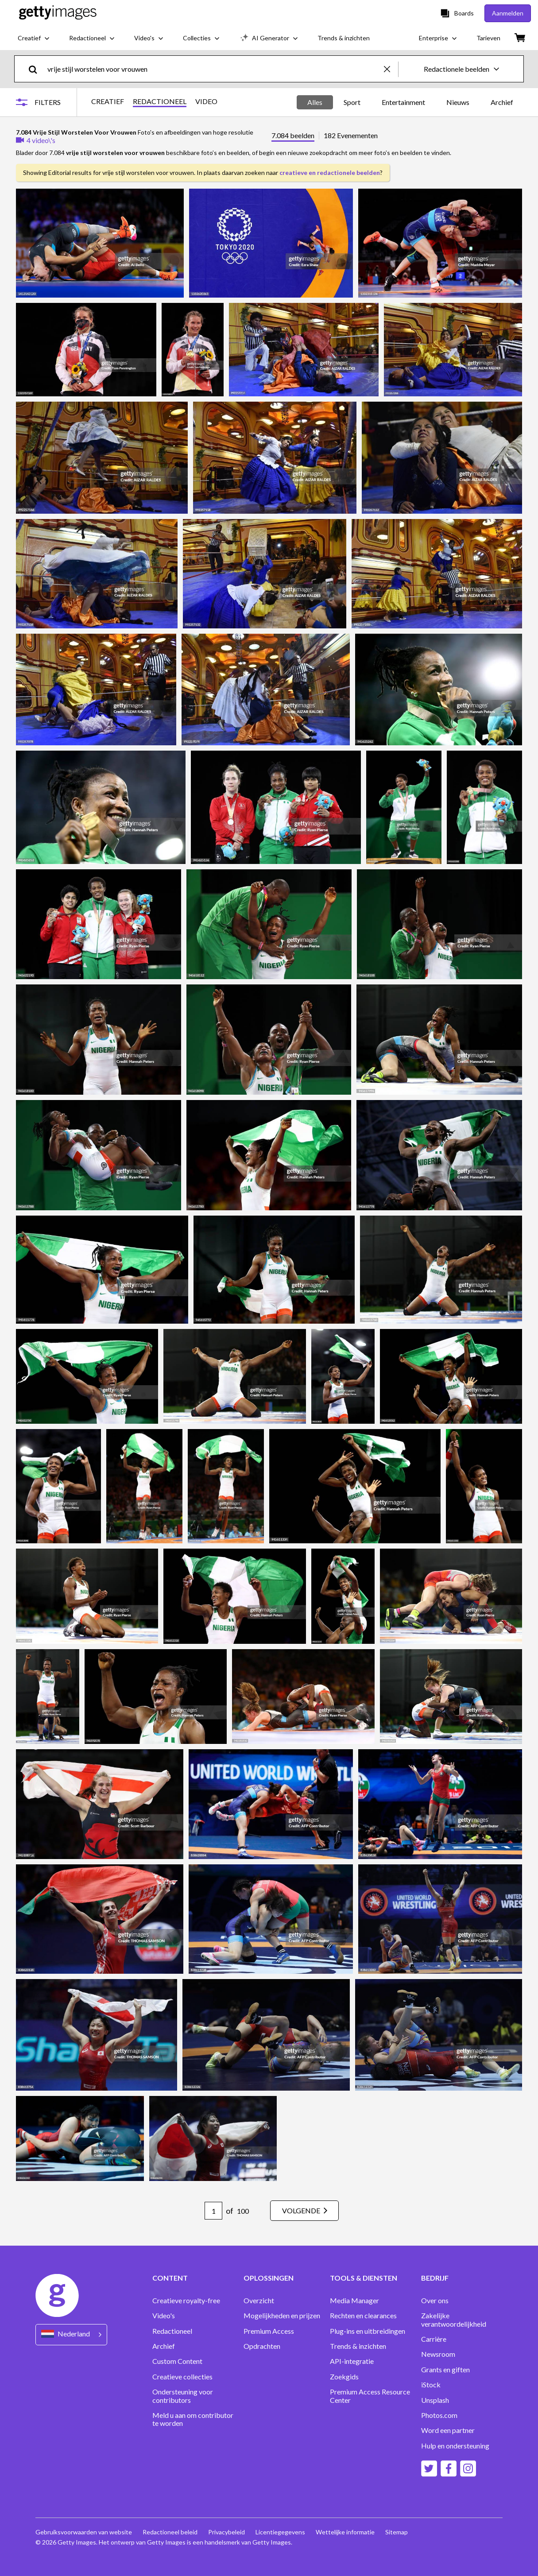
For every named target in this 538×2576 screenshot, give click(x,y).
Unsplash (435, 2400)
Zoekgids (344, 2377)
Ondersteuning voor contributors (182, 2396)
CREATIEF (107, 101)
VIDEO (206, 101)
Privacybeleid (226, 2532)
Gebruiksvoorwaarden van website (83, 2532)
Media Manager (354, 2301)
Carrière (433, 2339)
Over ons (435, 2301)
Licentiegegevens (280, 2532)
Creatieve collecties (182, 2377)
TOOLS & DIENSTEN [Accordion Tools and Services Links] (363, 2278)
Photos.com (439, 2415)
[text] (214, 69)
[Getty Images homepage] (58, 13)
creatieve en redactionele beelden (329, 172)
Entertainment (403, 102)
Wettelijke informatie (345, 2532)
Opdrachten (262, 2346)
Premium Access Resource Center (370, 2396)
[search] (36, 69)
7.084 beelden (292, 135)
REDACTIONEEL (159, 101)
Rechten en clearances (363, 2316)
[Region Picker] (71, 2334)
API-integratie (352, 2361)
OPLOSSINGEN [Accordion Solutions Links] (269, 2278)
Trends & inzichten (358, 2346)
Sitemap (396, 2532)
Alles (314, 102)
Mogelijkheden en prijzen (282, 2316)
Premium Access (269, 2331)
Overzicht (259, 2301)
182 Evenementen (351, 135)
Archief (502, 102)
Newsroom (438, 2354)
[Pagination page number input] (213, 2211)
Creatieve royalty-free (186, 2301)
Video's (163, 2316)
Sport (352, 102)
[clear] (391, 69)
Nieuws (457, 102)
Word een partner (448, 2430)
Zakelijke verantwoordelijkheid (453, 2320)
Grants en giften (445, 2370)
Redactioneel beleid (170, 2532)
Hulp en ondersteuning (455, 2446)
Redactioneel (172, 2331)
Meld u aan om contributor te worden (192, 2419)
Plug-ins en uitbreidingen (367, 2331)
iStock (431, 2385)
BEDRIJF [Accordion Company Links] (435, 2278)
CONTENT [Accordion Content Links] (170, 2278)
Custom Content (177, 2361)
